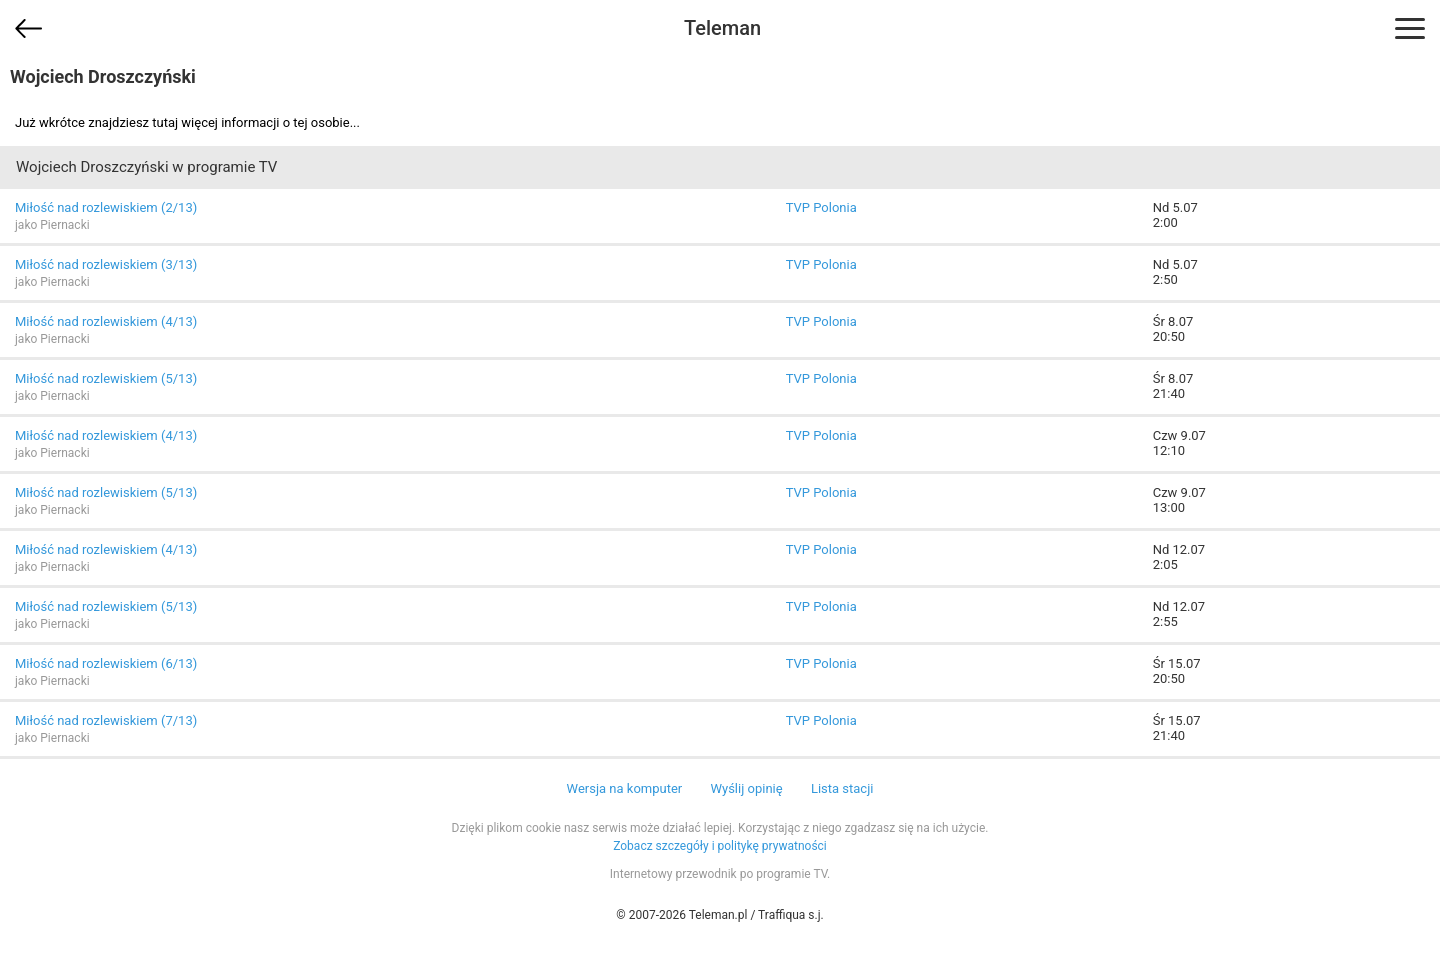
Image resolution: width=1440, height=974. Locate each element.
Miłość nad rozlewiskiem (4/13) (106, 321)
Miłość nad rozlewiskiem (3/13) (106, 264)
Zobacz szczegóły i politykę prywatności (720, 846)
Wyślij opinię (746, 788)
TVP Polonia (821, 207)
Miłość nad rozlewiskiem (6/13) (106, 663)
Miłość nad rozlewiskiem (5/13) (106, 378)
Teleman (722, 28)
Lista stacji (842, 788)
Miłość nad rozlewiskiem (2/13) (106, 207)
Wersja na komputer (625, 788)
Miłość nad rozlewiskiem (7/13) (106, 720)
